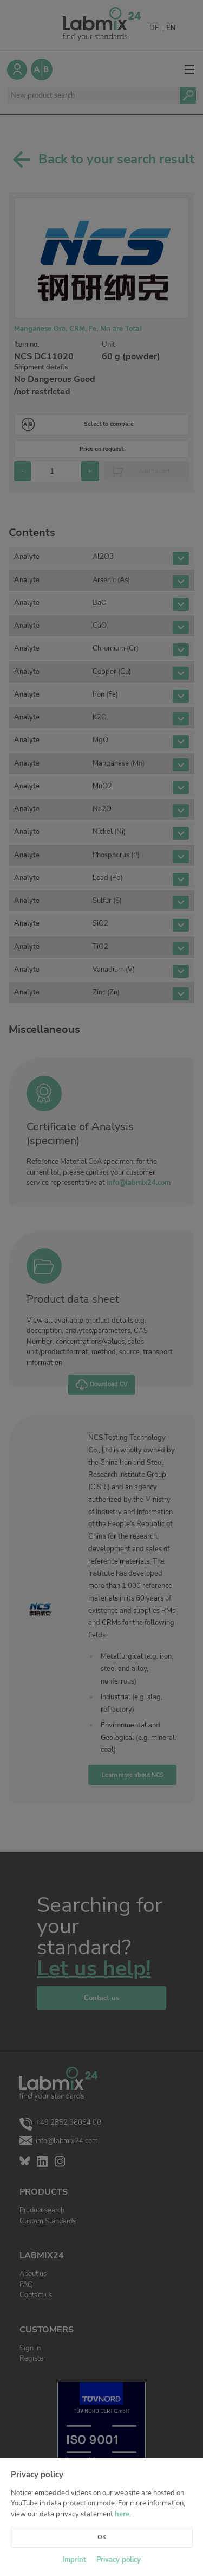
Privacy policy (118, 2560)
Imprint (74, 2560)
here (122, 2514)
